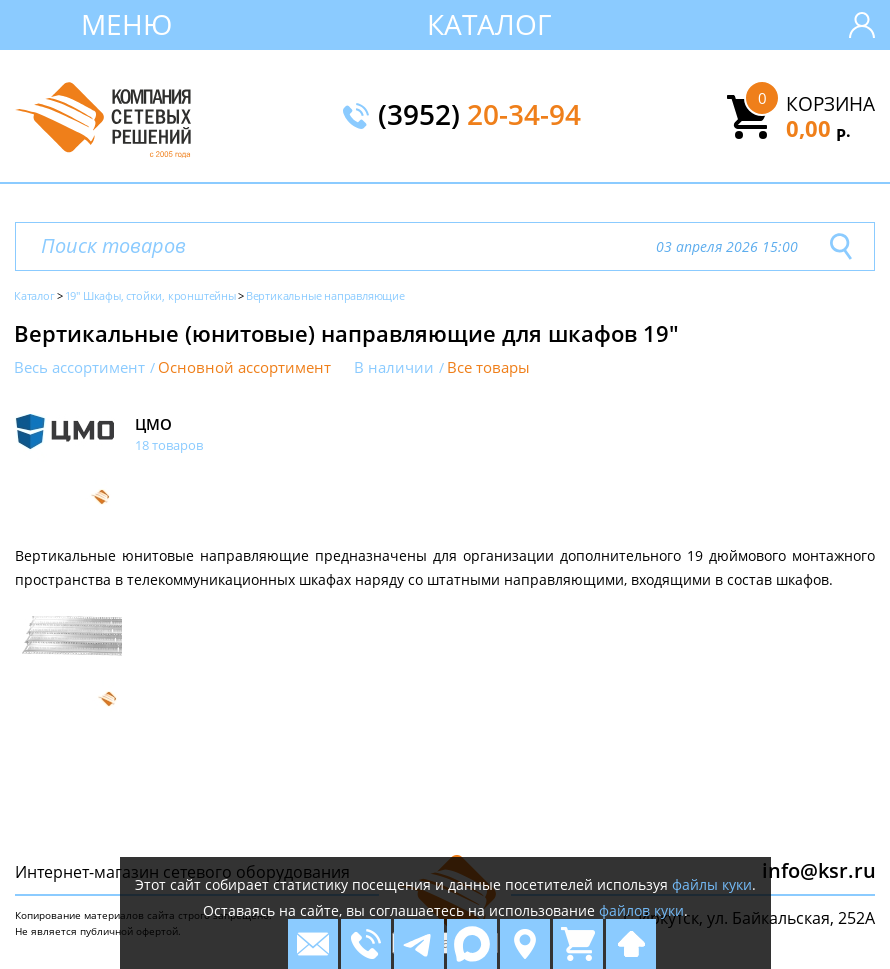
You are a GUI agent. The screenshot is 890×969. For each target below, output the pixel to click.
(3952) (479, 116)
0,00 (818, 128)
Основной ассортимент (244, 367)
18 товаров (169, 445)
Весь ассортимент (79, 367)
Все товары (488, 367)
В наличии (394, 367)
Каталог (489, 24)
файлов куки (641, 910)
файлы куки (712, 884)
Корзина (830, 104)
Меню (126, 24)
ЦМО (153, 424)
